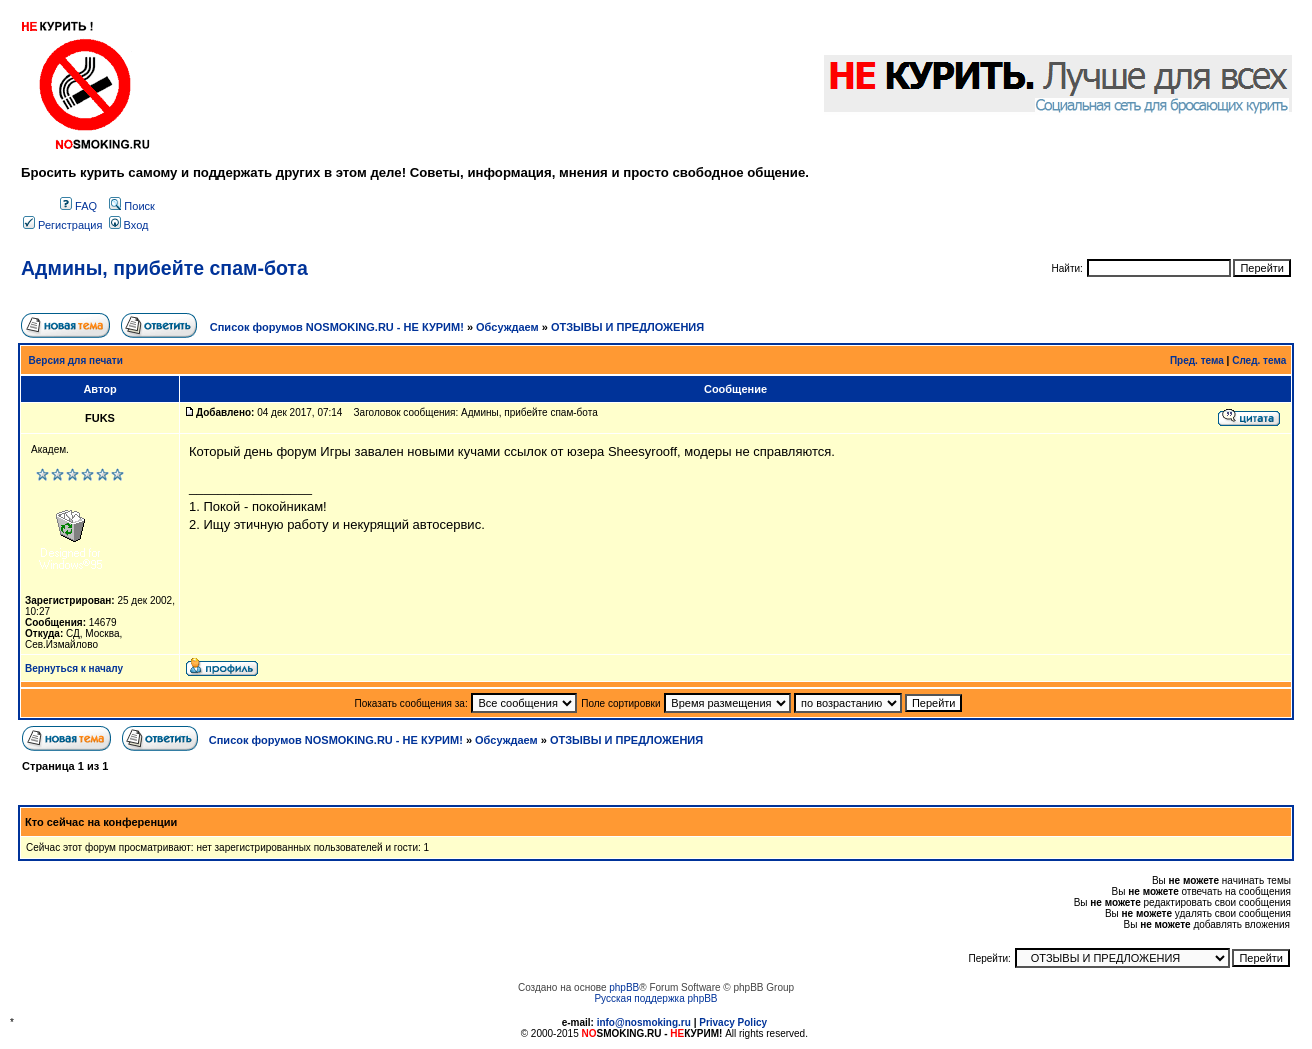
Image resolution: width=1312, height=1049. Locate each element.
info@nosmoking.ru (644, 1022)
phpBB (624, 987)
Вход (129, 225)
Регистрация (62, 225)
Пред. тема (1197, 360)
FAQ (78, 206)
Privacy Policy (733, 1022)
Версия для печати (76, 360)
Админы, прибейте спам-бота (164, 268)
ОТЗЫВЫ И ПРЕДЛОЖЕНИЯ (627, 327)
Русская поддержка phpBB (655, 998)
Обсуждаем (507, 327)
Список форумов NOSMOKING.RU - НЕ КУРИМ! (337, 327)
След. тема (1259, 360)
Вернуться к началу (74, 668)
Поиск (132, 206)
